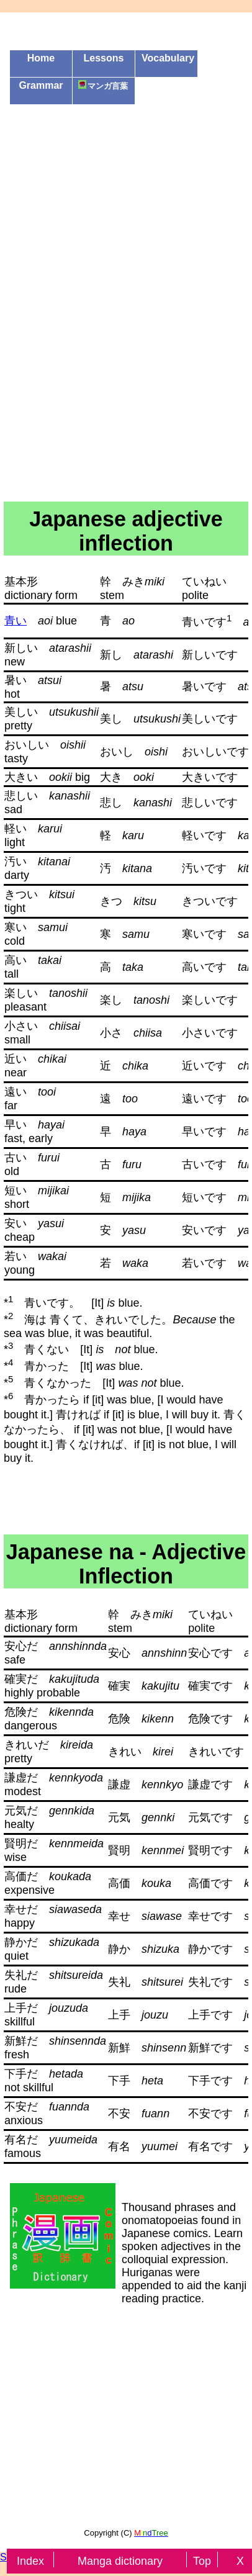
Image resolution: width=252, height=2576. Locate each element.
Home (41, 58)
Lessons (104, 58)
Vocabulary (168, 58)
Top (203, 2561)
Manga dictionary (121, 2561)
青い (15, 621)
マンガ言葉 (103, 85)
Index (30, 2561)
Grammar (41, 85)
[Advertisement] (126, 191)
